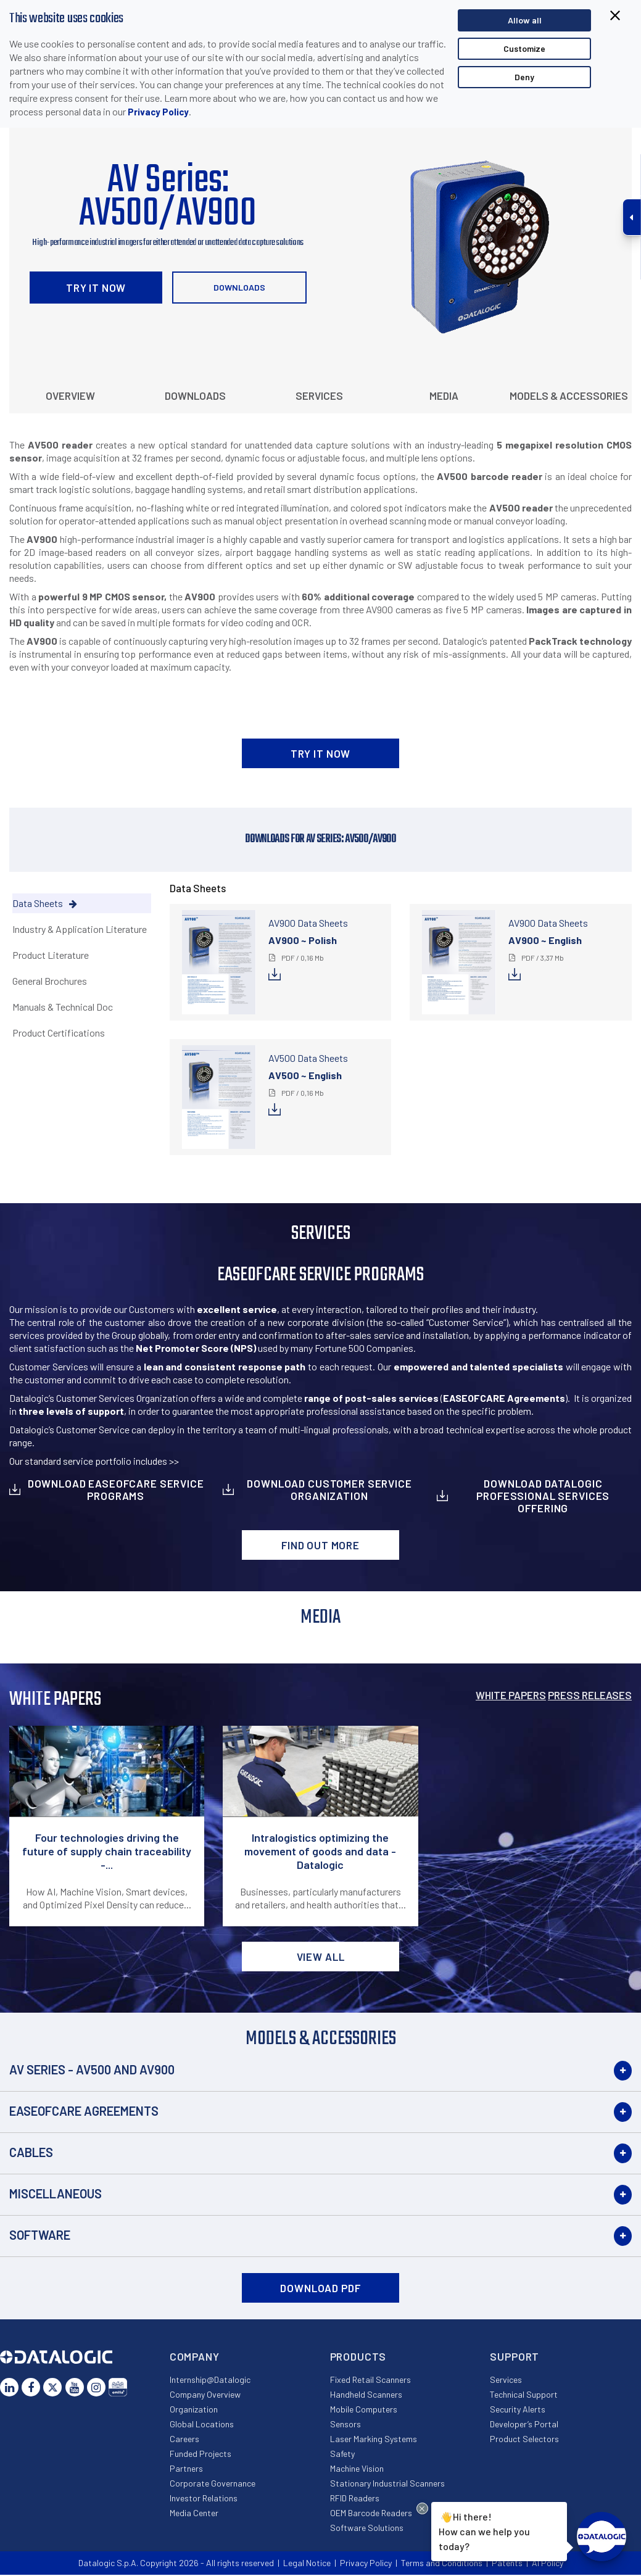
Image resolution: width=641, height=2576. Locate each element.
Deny (524, 77)
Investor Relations (204, 2498)
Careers (184, 2438)
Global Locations (202, 2424)
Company (195, 2356)
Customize (524, 48)
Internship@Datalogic (210, 2379)
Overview (70, 395)
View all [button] (321, 1956)
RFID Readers (354, 2498)
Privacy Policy (158, 111)
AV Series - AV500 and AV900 (92, 2069)
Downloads (239, 287)
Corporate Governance (212, 2483)
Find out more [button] (320, 1545)
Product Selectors (524, 2438)
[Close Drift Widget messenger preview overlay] (422, 2508)
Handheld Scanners (366, 2394)
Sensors (345, 2424)
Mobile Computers (363, 2409)
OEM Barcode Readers (371, 2513)
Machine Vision (357, 2468)
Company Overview (205, 2394)
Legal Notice (307, 2562)
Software (39, 2234)
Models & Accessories (569, 395)
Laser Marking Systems (373, 2438)
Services (319, 395)
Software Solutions (366, 2527)
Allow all (525, 20)
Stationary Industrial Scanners (387, 2483)
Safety (342, 2453)
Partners (186, 2468)
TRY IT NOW (96, 287)
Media (443, 395)
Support (514, 2356)
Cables (31, 2152)
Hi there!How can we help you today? (484, 2530)
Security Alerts (517, 2409)
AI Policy (547, 2562)
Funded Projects (200, 2453)
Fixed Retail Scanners (370, 2379)
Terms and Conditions (441, 2562)
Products (358, 2356)
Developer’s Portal (524, 2424)
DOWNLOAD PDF (320, 2288)
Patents (507, 2562)
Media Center (194, 2513)
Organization (194, 2409)
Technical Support (524, 2394)
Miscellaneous (55, 2193)
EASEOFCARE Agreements (84, 2110)
